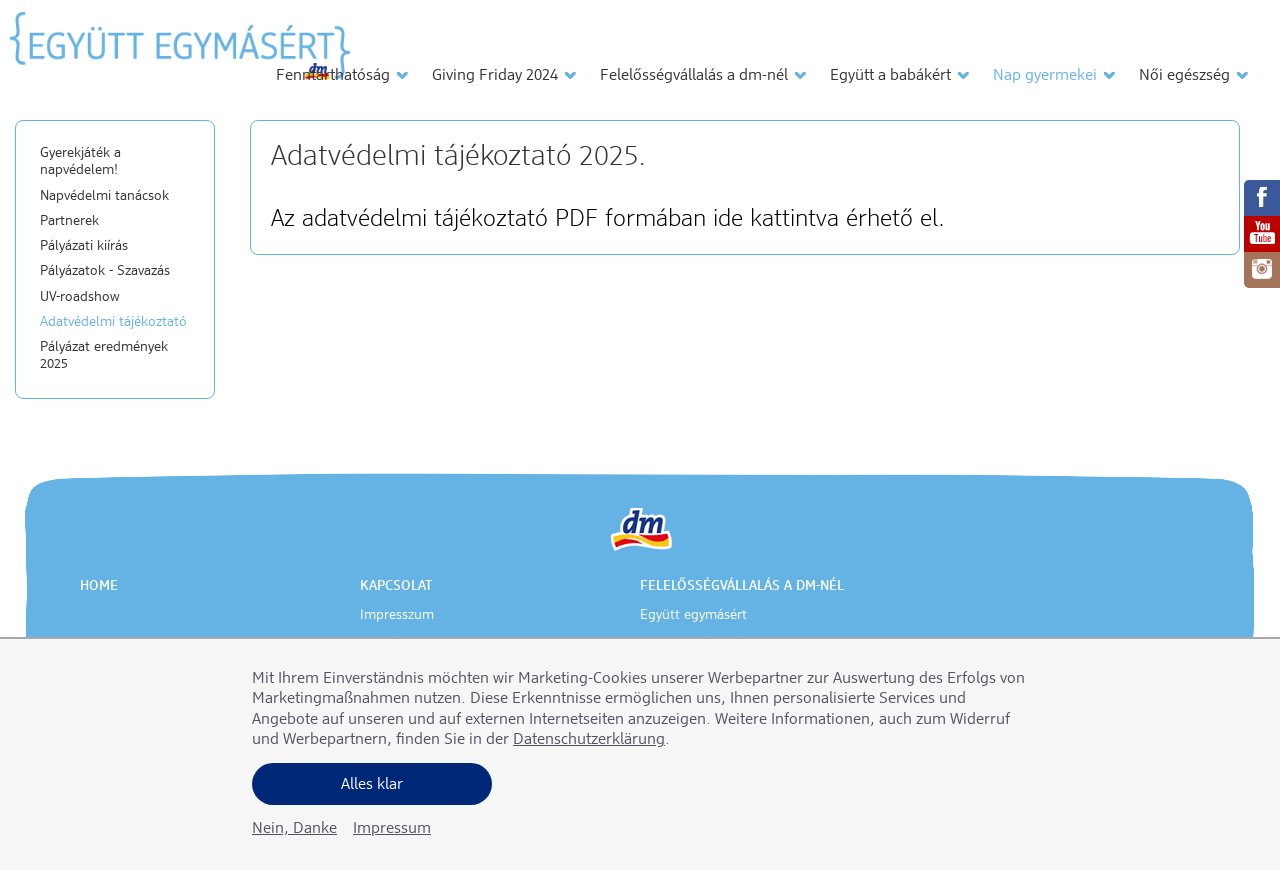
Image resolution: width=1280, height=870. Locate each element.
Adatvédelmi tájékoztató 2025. (458, 157)
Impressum (392, 829)
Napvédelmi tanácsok (104, 196)
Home (99, 586)
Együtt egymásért (693, 615)
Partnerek (69, 221)
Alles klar (372, 785)
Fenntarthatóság (333, 76)
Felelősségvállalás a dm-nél (694, 76)
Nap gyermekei (1045, 76)
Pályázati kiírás (84, 246)
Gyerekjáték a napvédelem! (80, 161)
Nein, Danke (294, 829)
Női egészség (1184, 76)
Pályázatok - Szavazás (105, 271)
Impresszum (397, 615)
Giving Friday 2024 (495, 76)
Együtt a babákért (890, 76)
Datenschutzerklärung (589, 740)
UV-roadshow (80, 297)
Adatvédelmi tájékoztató (113, 322)
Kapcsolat (396, 586)
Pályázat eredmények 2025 (104, 355)
